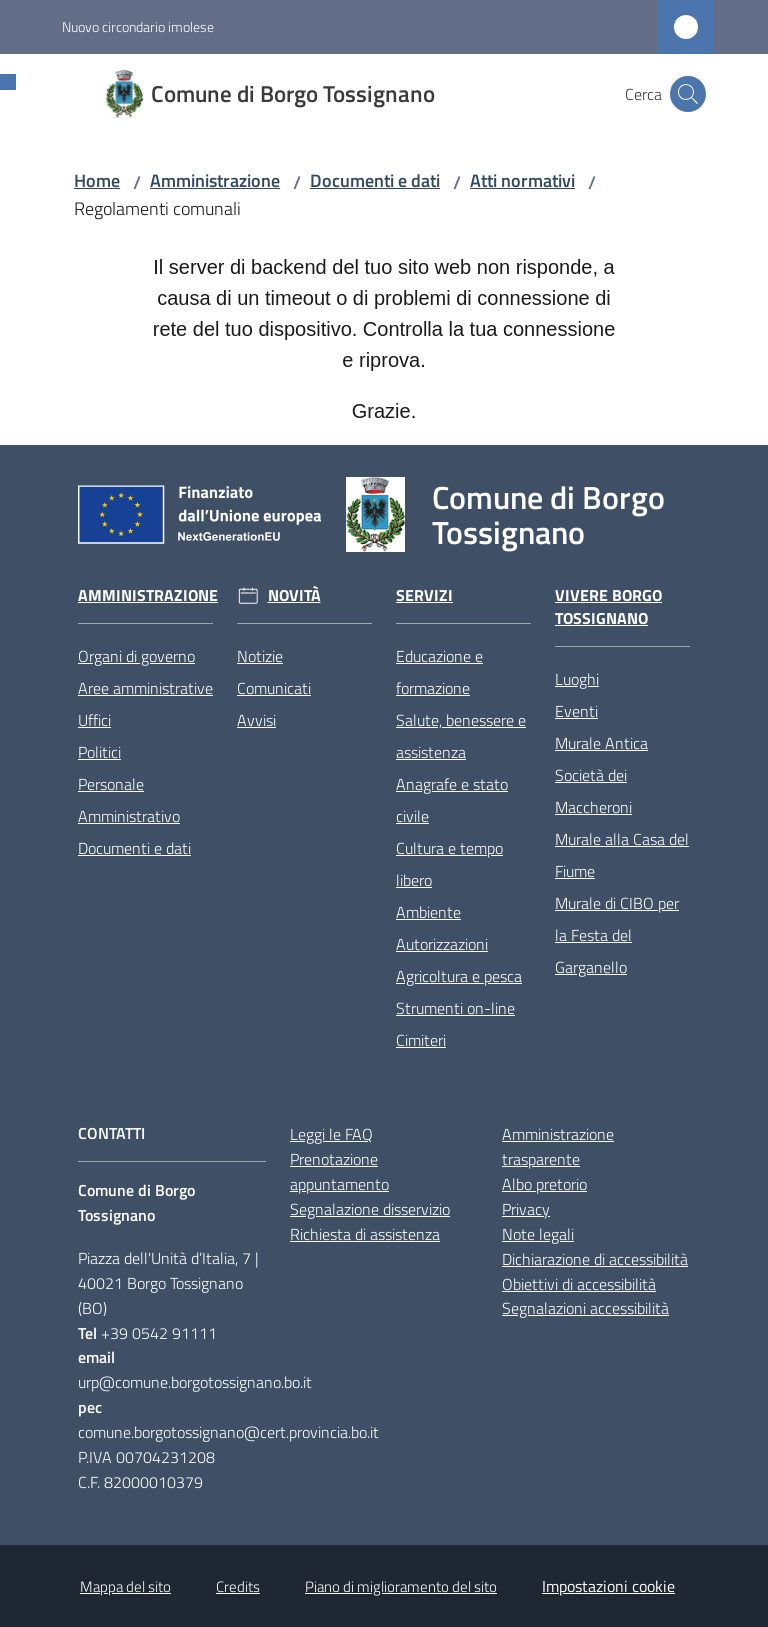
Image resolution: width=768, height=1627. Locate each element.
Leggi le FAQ (331, 1134)
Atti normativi (522, 180)
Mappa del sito (125, 1586)
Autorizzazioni (442, 944)
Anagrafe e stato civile (452, 800)
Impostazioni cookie (608, 1586)
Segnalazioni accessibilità (585, 1308)
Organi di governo (136, 656)
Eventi (576, 711)
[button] (688, 94)
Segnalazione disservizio (370, 1209)
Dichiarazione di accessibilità (595, 1259)
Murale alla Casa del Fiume (622, 855)
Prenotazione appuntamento (339, 1171)
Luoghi (577, 679)
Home (97, 180)
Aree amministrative (145, 688)
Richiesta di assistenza (365, 1234)
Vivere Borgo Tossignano (608, 607)
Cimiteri (421, 1040)
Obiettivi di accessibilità (579, 1284)
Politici (99, 752)
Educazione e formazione (439, 672)
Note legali (538, 1234)
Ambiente (428, 912)
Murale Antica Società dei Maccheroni (601, 775)
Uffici (94, 720)
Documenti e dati (375, 180)
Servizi (424, 595)
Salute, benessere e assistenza (461, 736)
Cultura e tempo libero (449, 864)
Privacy (526, 1209)
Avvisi (256, 720)
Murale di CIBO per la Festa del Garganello (617, 935)
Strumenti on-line (455, 1008)
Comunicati (274, 688)
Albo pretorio (544, 1184)
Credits (238, 1586)
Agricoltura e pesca (459, 976)
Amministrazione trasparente (558, 1146)
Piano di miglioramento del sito (401, 1586)
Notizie (260, 656)
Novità (294, 595)
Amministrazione (215, 180)
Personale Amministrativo (129, 800)
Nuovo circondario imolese (138, 26)
